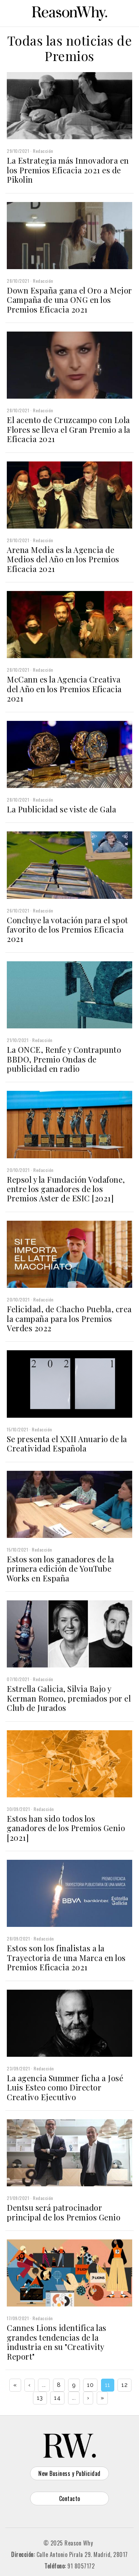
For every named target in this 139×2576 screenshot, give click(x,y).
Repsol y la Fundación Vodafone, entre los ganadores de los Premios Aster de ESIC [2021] (66, 1189)
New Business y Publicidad (69, 2473)
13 (40, 2397)
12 (124, 2385)
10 (90, 2385)
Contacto (69, 2498)
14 (57, 2397)
